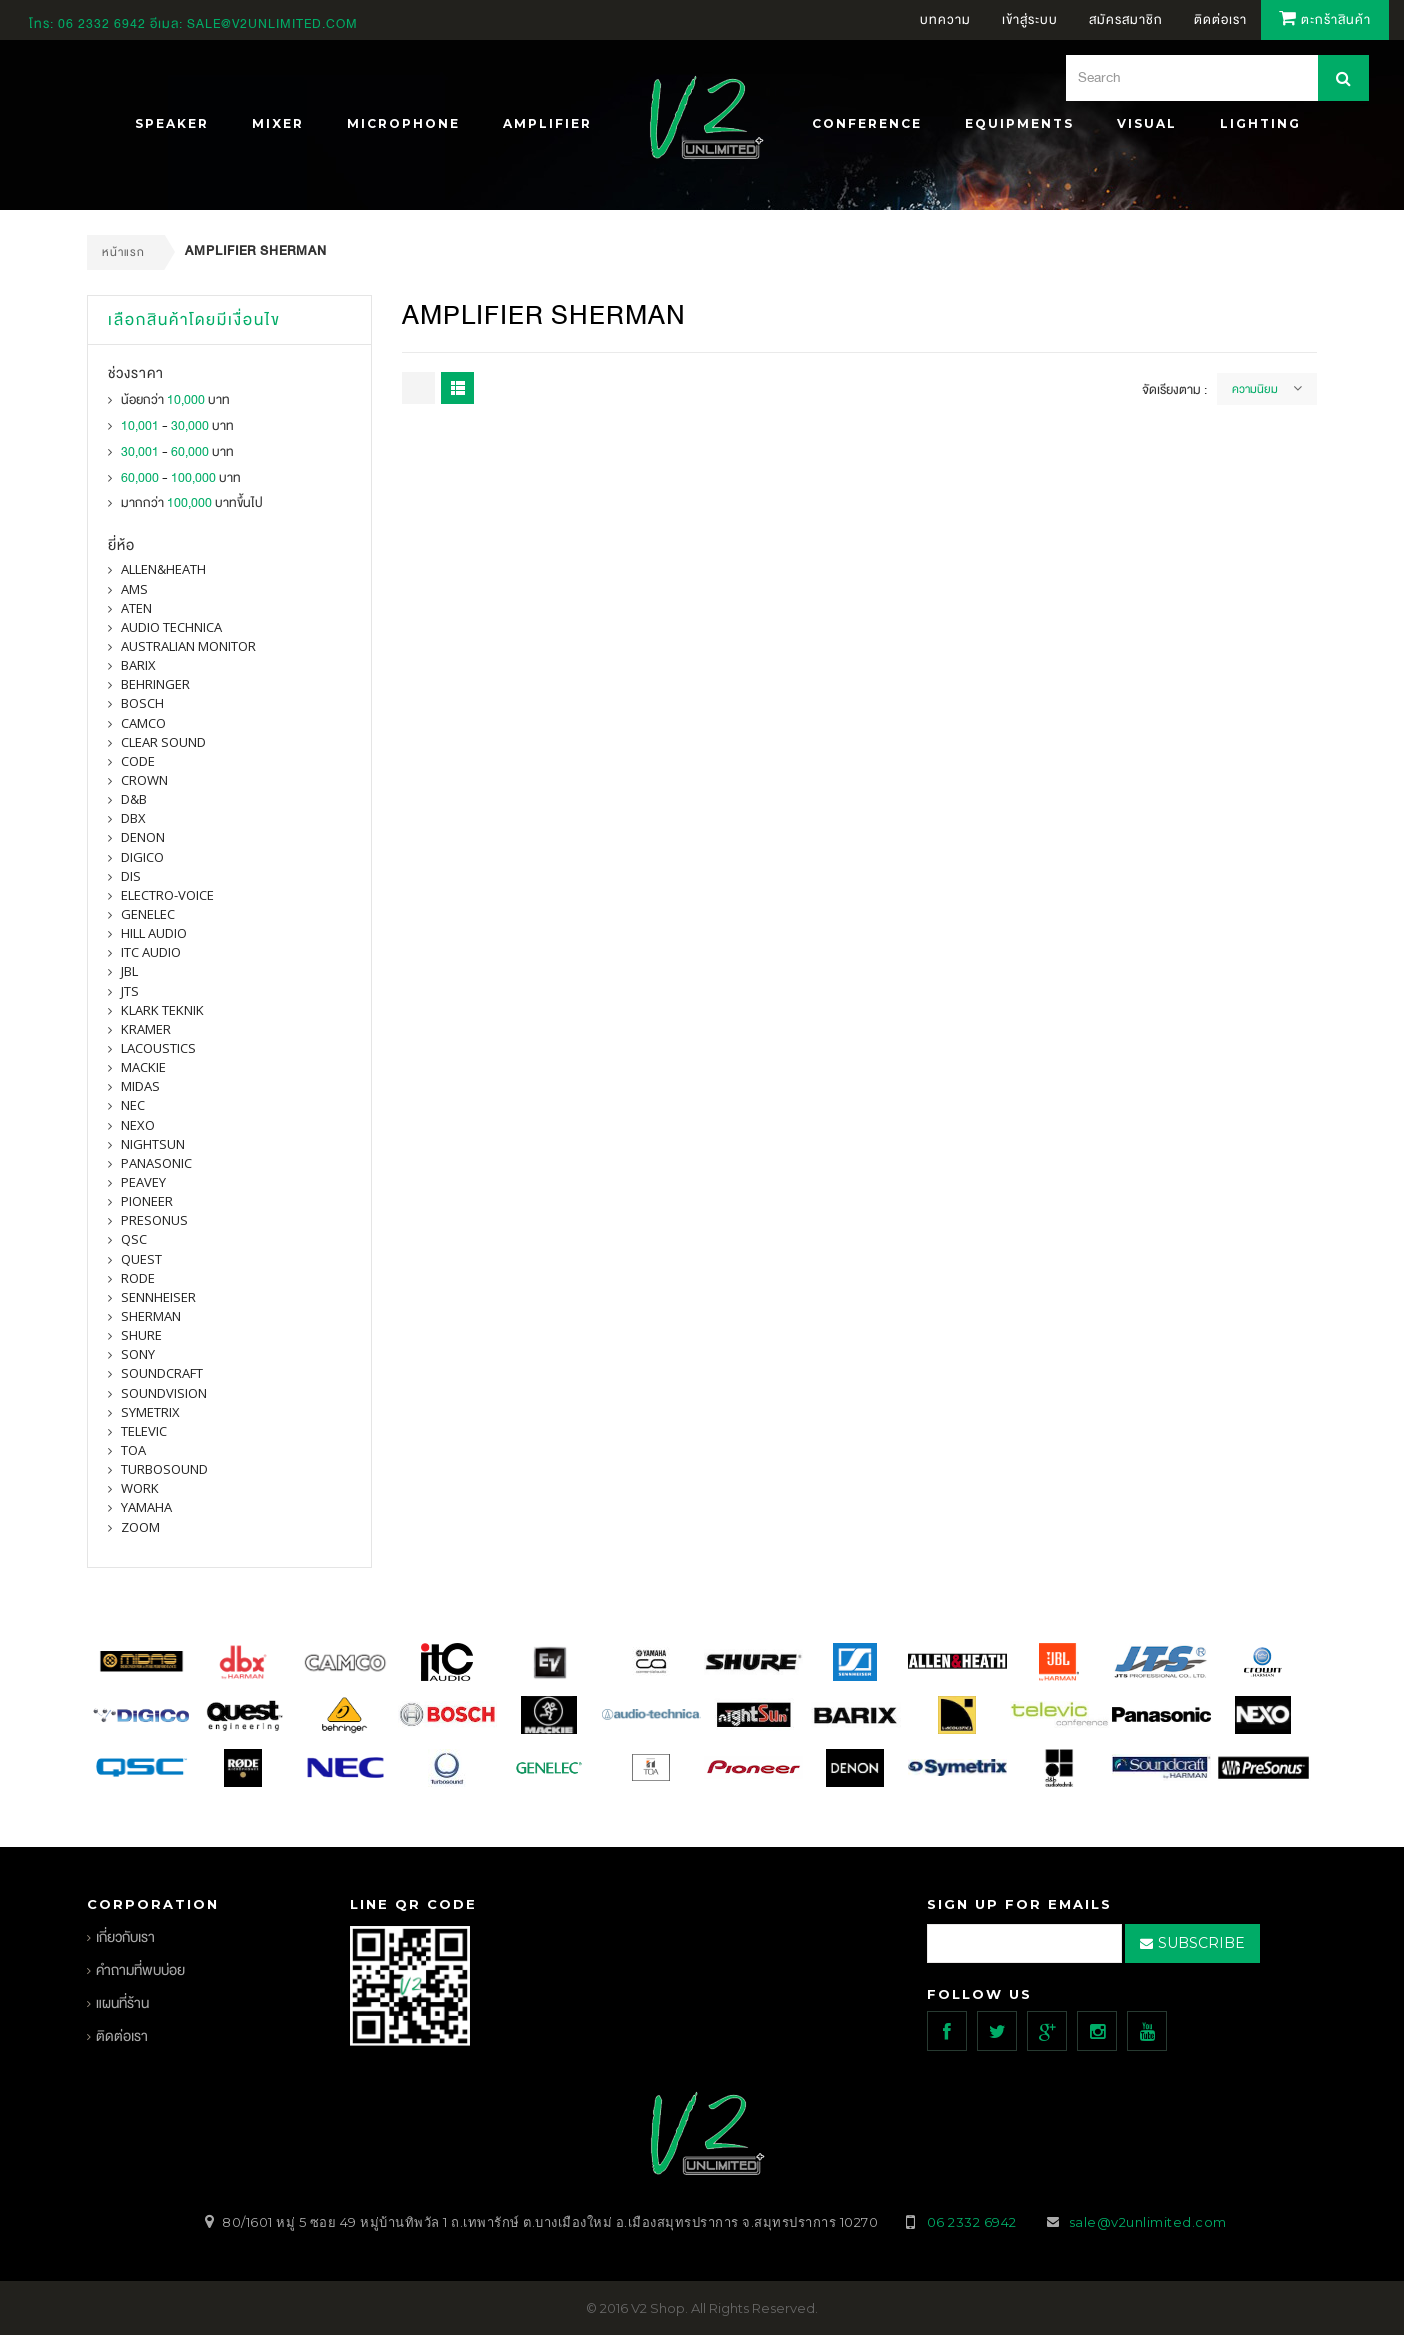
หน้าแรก (123, 252)
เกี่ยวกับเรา (125, 1937)
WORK (140, 1488)
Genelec (148, 914)
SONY (138, 1354)
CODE (138, 761)
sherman (151, 1316)
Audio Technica (171, 627)
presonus (154, 1220)
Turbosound (164, 1469)
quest (141, 1259)
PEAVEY (143, 1182)
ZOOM (140, 1527)
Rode (138, 1278)
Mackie (143, 1067)
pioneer (147, 1201)
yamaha (146, 1507)
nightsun (153, 1144)
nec (133, 1105)
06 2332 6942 (104, 24)
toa (133, 1450)
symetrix (150, 1412)
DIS (131, 876)
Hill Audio (154, 933)
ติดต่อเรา (122, 2036)
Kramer (146, 1029)
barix (138, 665)
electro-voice (167, 895)
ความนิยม (1255, 389)
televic (144, 1431)
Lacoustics (158, 1048)
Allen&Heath (163, 569)
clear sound (163, 742)
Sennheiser (158, 1297)
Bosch (142, 703)
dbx (133, 818)
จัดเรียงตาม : (1174, 390)
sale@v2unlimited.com (272, 24)
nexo (138, 1125)
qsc (134, 1239)
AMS (134, 589)
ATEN (136, 608)
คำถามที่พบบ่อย (140, 1970)
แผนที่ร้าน (122, 2003)
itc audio (151, 952)
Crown (144, 780)
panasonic (156, 1163)
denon (143, 837)
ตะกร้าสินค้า (1325, 20)
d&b (134, 799)
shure (141, 1335)
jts (130, 991)
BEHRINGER (155, 684)
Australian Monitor (188, 646)
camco (143, 723)
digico (142, 857)
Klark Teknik (162, 1010)
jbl (129, 971)
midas (140, 1086)
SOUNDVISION (164, 1393)
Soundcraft (162, 1373)
